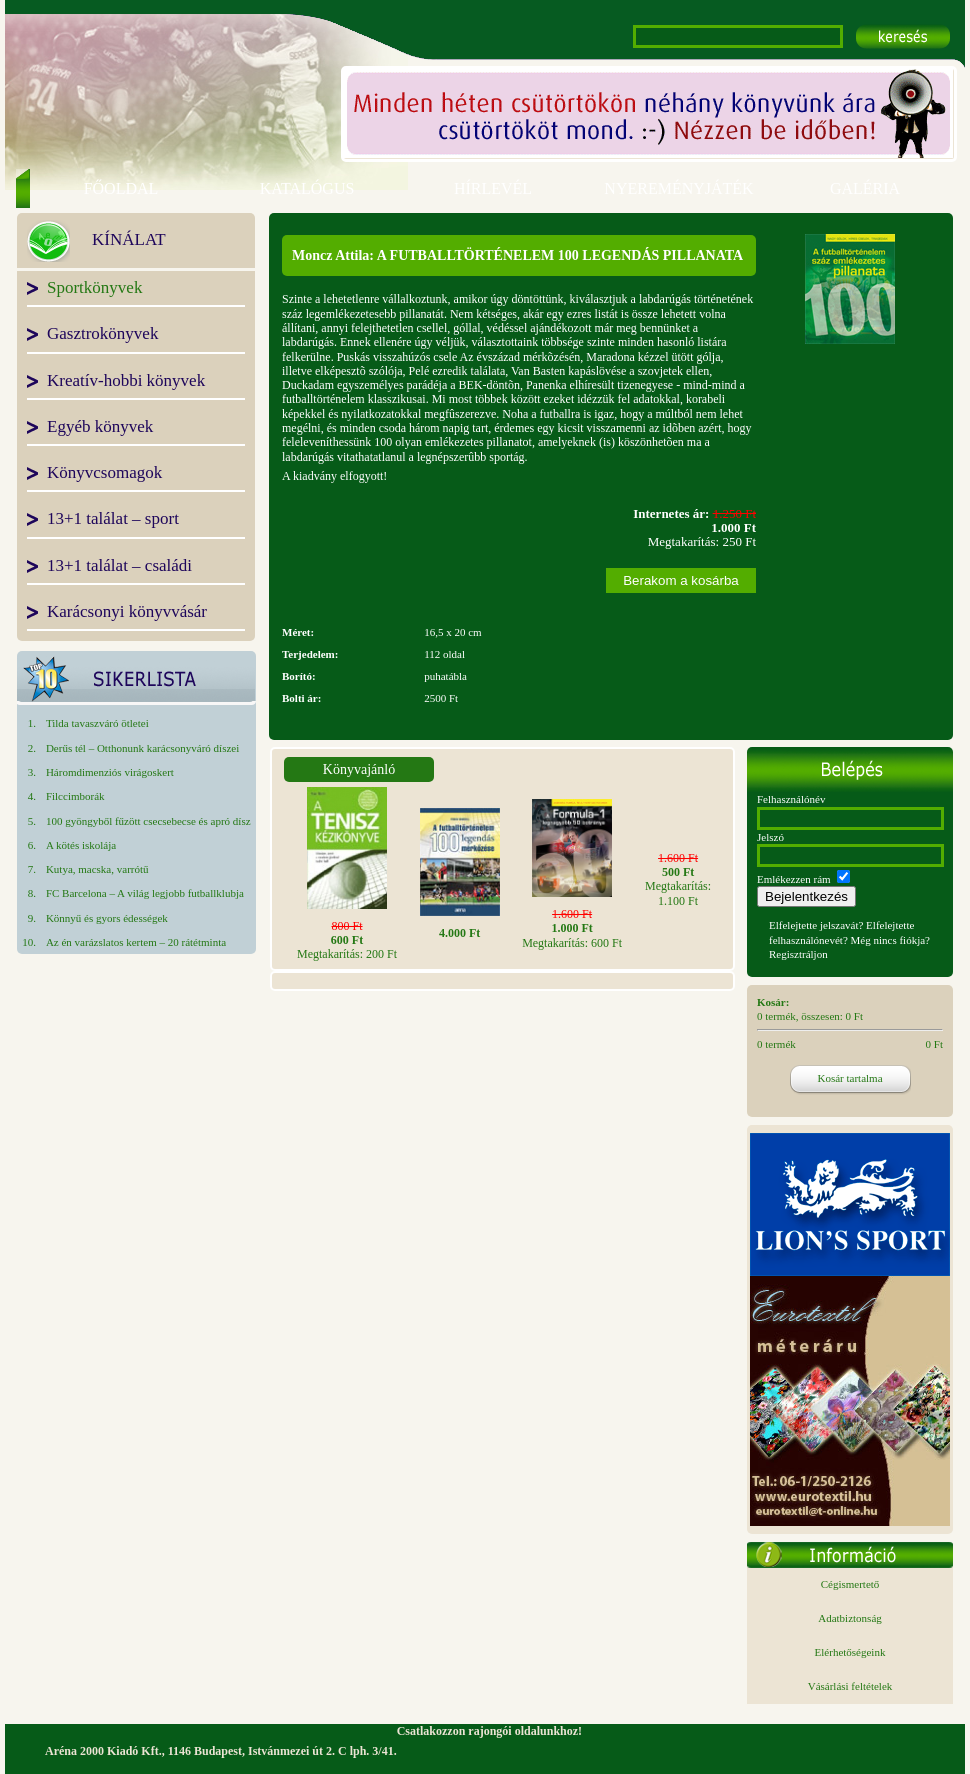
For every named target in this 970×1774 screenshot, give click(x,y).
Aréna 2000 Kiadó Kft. (103, 1751)
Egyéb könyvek (100, 428)
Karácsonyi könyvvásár (127, 613)
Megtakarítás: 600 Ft (572, 928)
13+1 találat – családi (119, 567)
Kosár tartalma (849, 1078)
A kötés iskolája (81, 845)
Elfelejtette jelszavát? (816, 925)
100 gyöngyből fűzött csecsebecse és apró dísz (148, 821)
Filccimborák (75, 796)
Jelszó (770, 837)
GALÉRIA (865, 188)
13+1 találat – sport (113, 520)
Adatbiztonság (850, 1618)
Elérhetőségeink (850, 1652)
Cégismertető (850, 1584)
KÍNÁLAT (129, 241)
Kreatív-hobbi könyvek (126, 382)
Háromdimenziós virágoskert (110, 772)
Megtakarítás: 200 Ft (347, 940)
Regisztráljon (798, 954)
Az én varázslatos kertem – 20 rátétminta (136, 942)
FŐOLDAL (121, 188)
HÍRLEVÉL (493, 188)
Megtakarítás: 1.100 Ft (678, 879)
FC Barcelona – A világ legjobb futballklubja (145, 893)
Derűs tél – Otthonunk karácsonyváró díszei (142, 748)
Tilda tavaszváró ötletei (97, 723)
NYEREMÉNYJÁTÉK (678, 188)
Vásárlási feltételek (850, 1686)
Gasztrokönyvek (102, 335)
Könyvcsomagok (104, 474)
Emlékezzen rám (794, 879)
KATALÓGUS (307, 188)
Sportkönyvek (94, 289)
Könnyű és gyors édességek (107, 918)
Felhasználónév (791, 799)
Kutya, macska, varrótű (97, 869)
